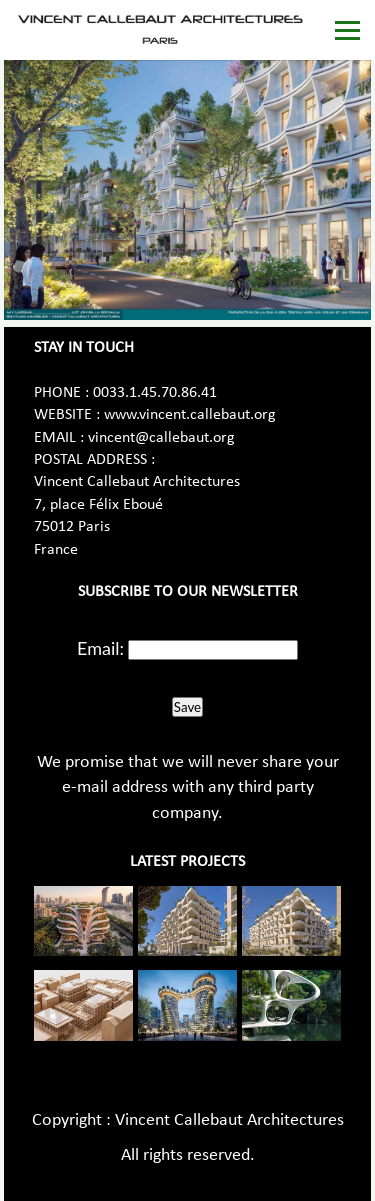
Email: (100, 648)
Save (187, 707)
